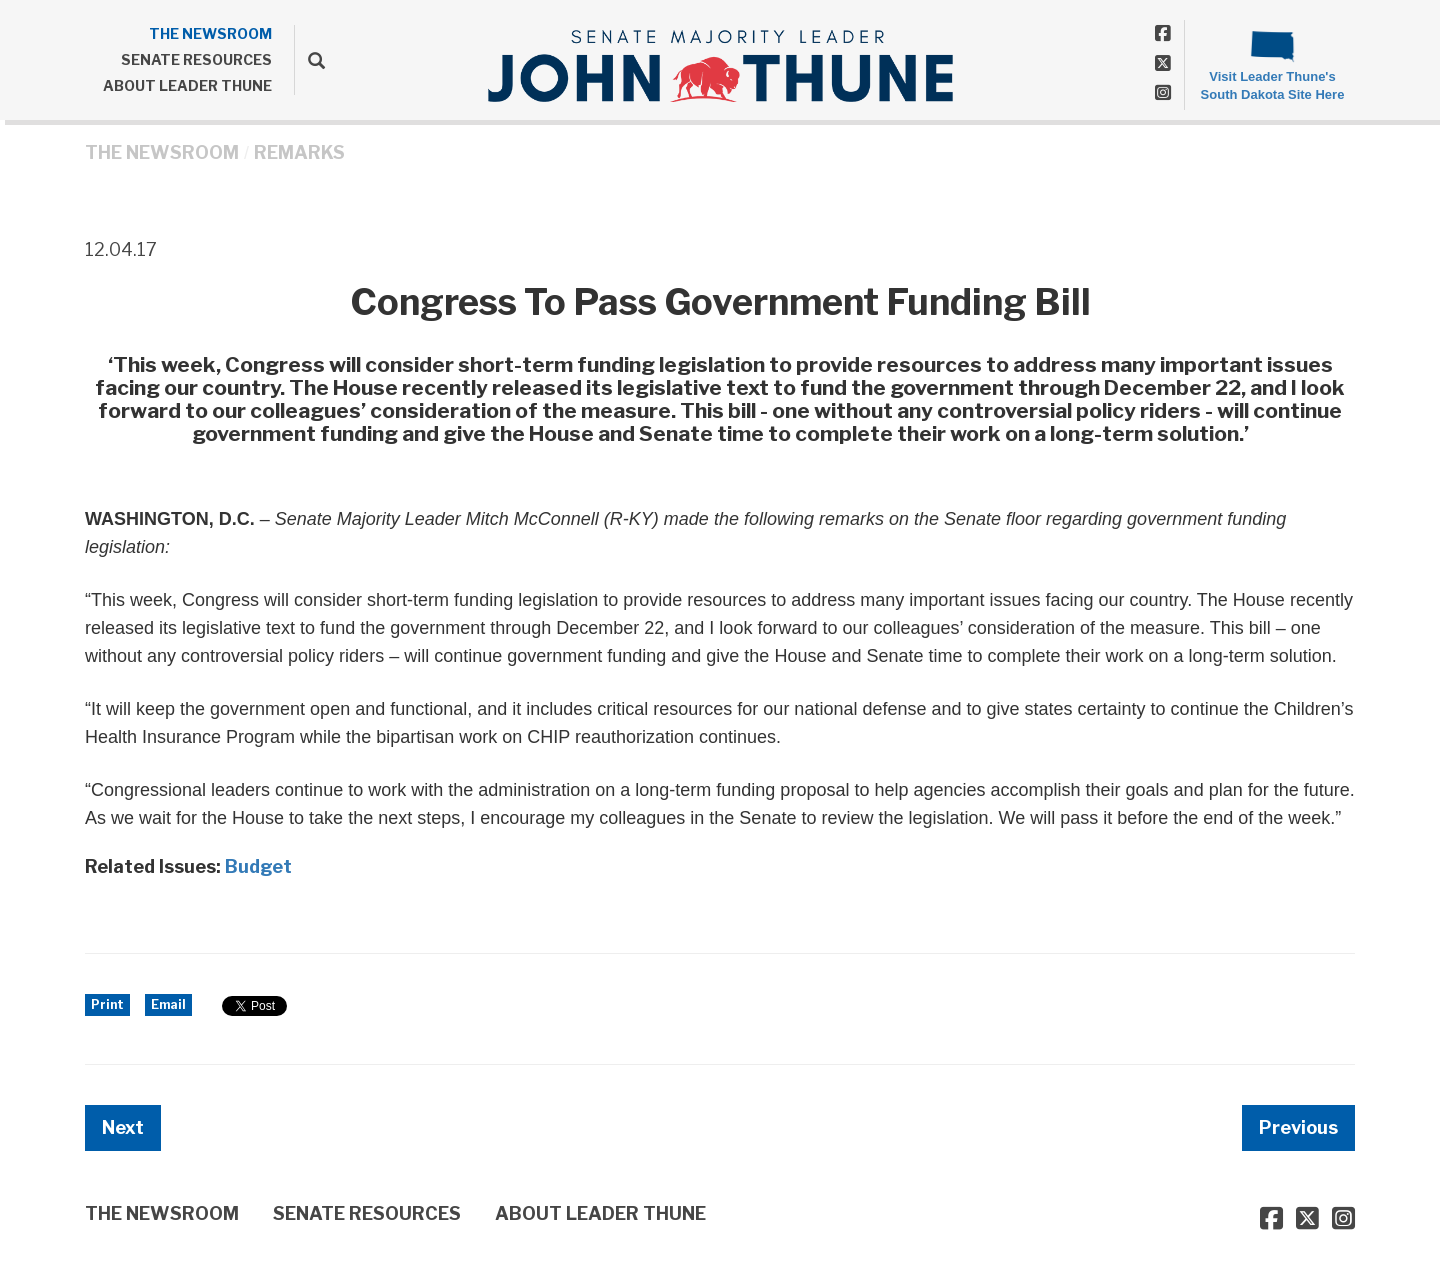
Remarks (299, 152)
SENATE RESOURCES (196, 59)
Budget (258, 866)
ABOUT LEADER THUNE (187, 85)
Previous (1298, 1127)
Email (168, 1004)
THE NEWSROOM (210, 33)
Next (123, 1127)
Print (107, 1004)
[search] (309, 60)
